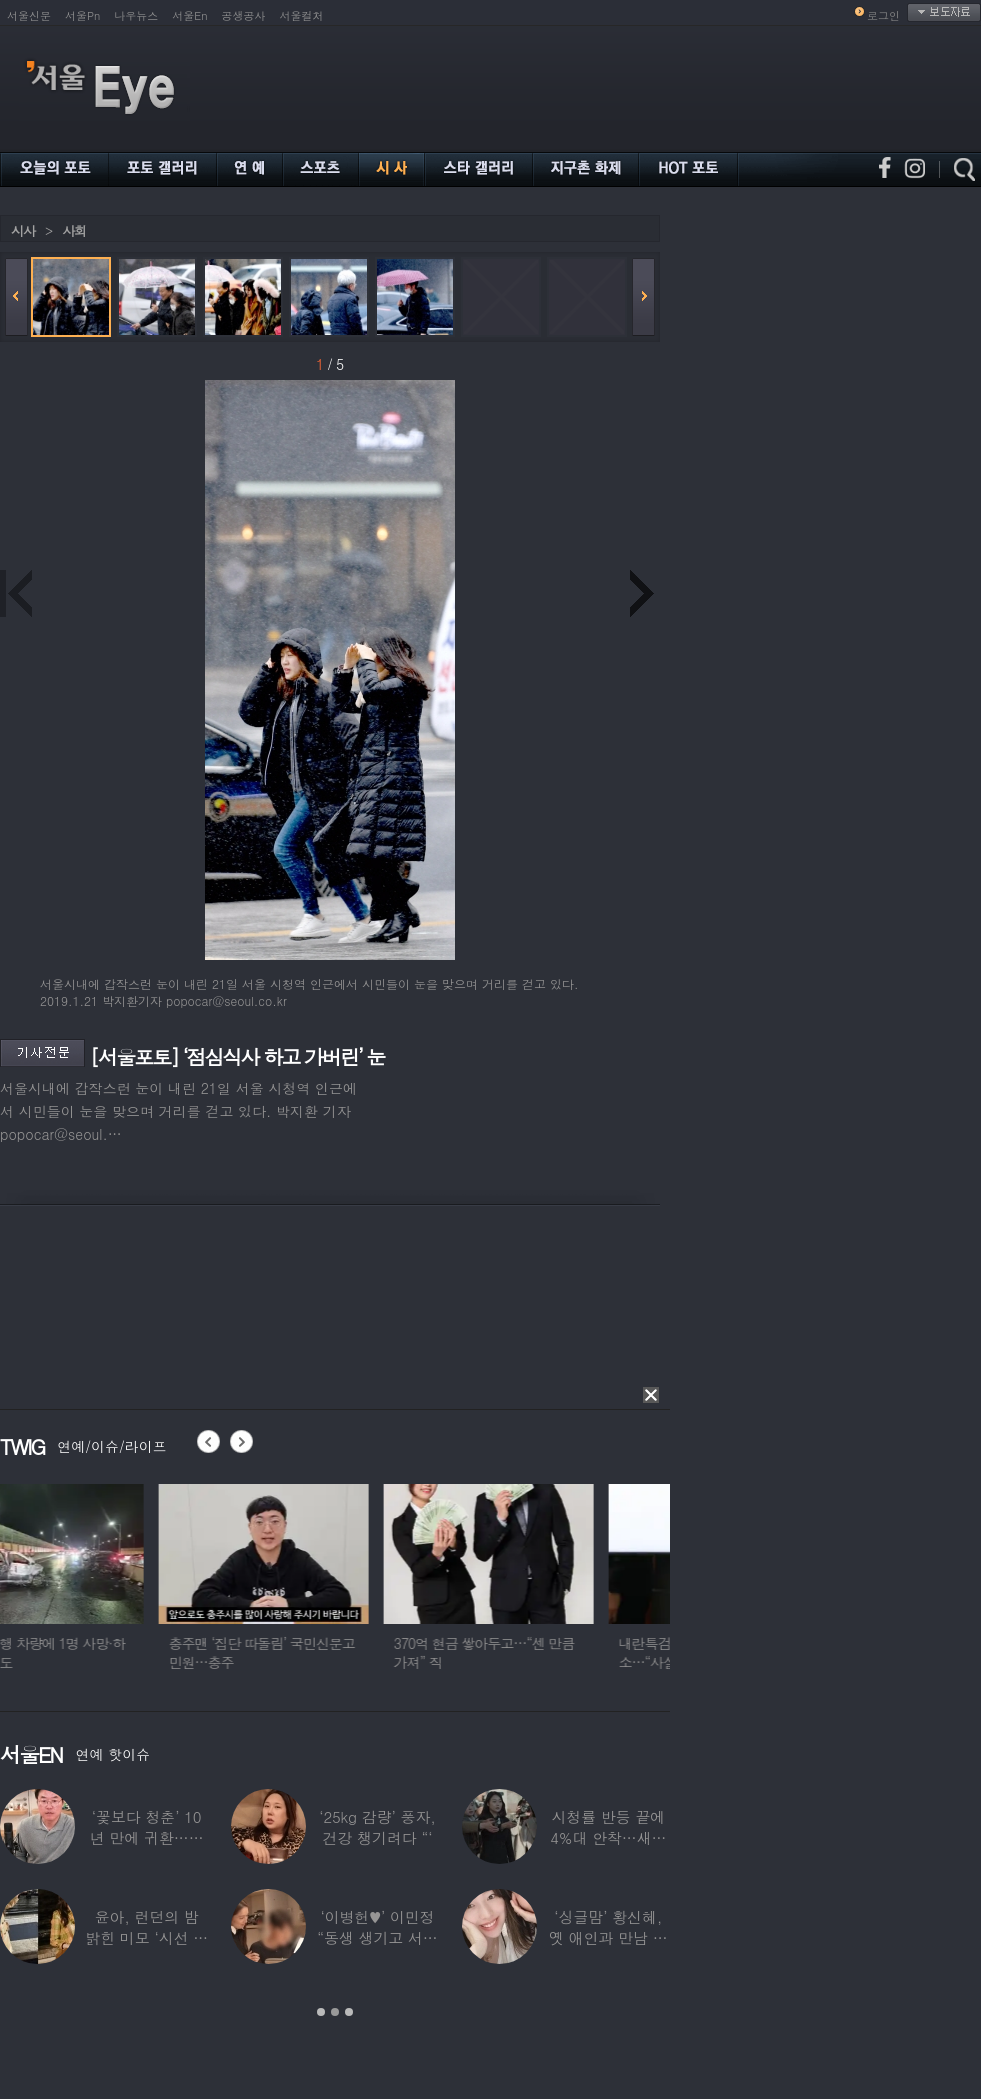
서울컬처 (302, 15)
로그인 (883, 15)
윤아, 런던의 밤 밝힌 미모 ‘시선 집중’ (146, 1937)
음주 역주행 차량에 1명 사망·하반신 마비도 (101, 1652)
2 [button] (335, 2012)
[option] (105, 1586)
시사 (23, 230)
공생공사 (244, 15)
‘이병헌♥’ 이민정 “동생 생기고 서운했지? (377, 1937)
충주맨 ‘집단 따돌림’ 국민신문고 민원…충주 (328, 1652)
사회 (74, 230)
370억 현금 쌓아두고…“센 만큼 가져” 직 (550, 1652)
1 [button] (321, 2012)
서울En (189, 15)
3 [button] (349, 2012)
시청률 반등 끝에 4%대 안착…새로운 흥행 (608, 1837)
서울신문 (29, 15)
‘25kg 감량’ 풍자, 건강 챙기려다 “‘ (377, 1827)
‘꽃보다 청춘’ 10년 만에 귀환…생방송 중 (147, 1837)
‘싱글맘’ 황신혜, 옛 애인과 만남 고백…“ (608, 1937)
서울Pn (82, 15)
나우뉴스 (136, 15)
